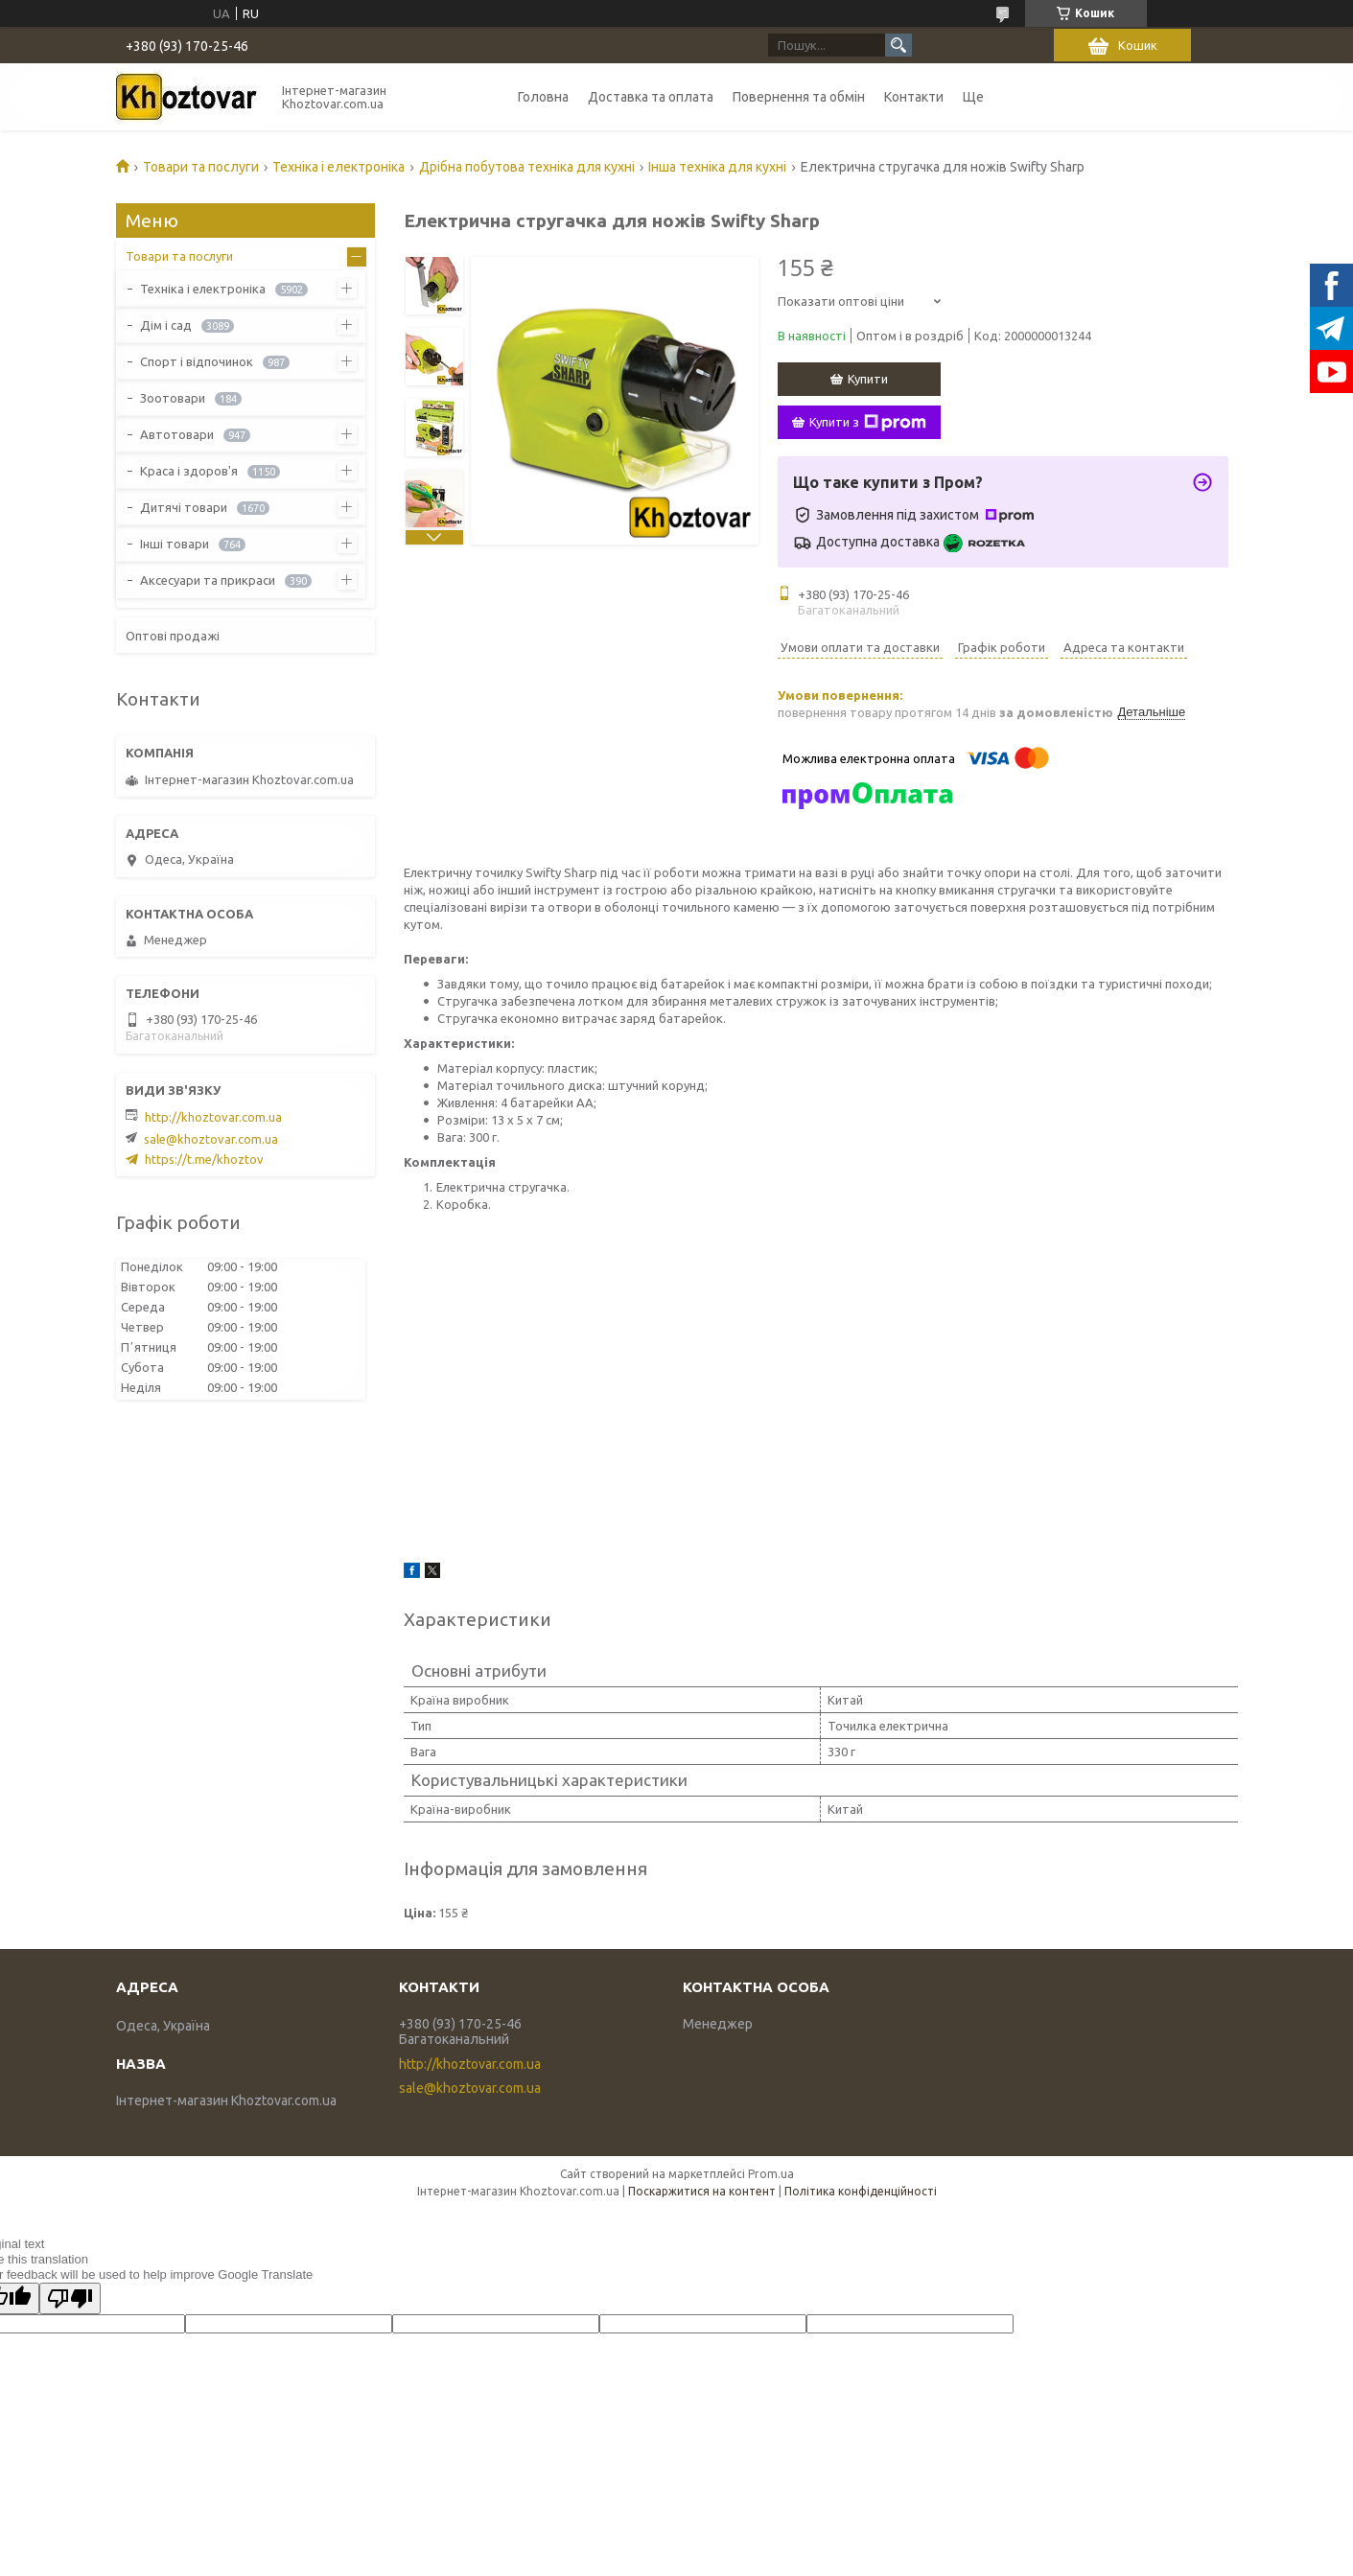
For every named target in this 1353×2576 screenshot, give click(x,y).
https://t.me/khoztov (204, 1159)
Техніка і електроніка (338, 166)
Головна (543, 96)
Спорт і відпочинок (196, 361)
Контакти (914, 96)
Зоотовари (172, 398)
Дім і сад (166, 325)
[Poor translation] (70, 2298)
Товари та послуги (201, 166)
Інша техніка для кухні (717, 166)
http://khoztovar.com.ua (213, 1117)
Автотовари (177, 434)
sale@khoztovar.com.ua (211, 1139)
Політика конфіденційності (860, 2191)
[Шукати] (898, 45)
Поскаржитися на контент (702, 2191)
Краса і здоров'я (189, 470)
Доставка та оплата (650, 96)
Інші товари (174, 543)
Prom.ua (771, 2174)
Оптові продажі (173, 635)
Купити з (867, 422)
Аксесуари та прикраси (207, 580)
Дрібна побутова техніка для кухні (527, 166)
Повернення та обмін (799, 96)
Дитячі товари (183, 507)
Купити (868, 378)
